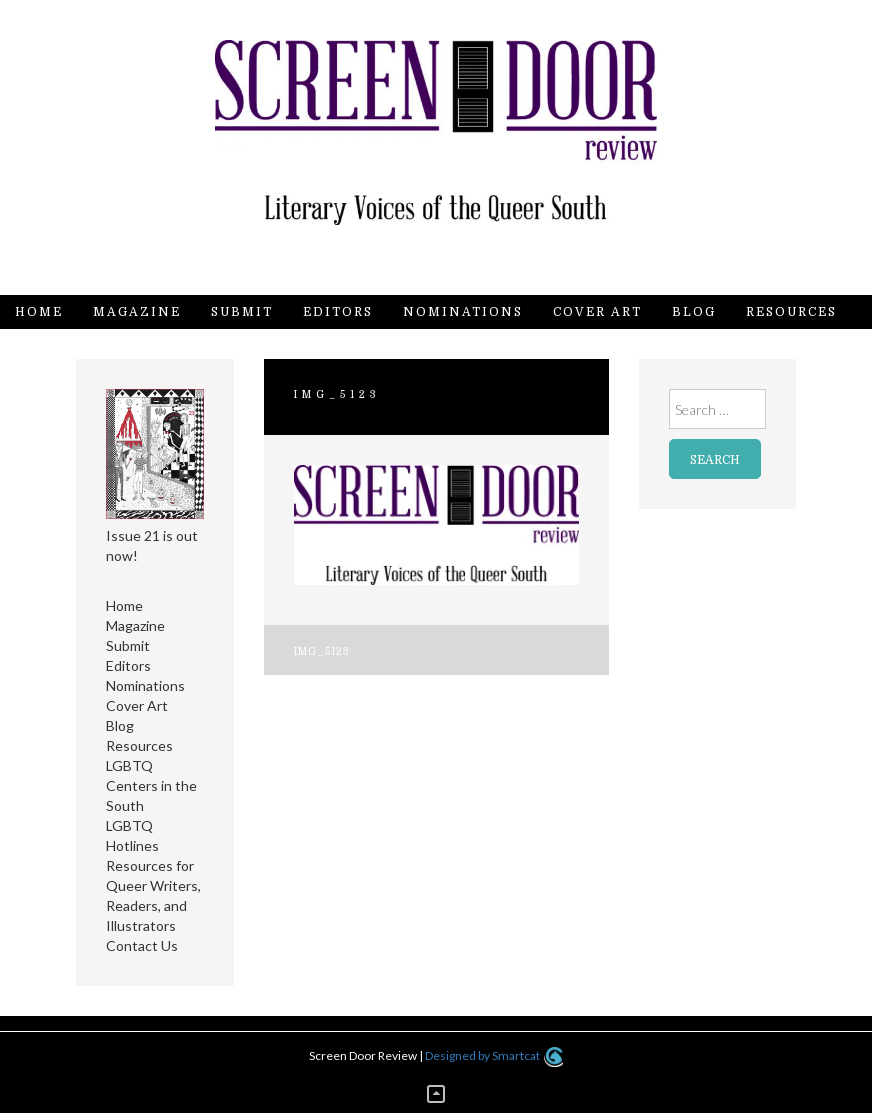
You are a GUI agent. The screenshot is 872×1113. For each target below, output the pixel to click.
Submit (242, 312)
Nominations (463, 312)
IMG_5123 (322, 651)
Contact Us (65, 346)
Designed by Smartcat (493, 1055)
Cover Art (597, 312)
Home (39, 312)
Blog (694, 312)
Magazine (137, 312)
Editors (338, 312)
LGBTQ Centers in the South (151, 785)
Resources (791, 312)
